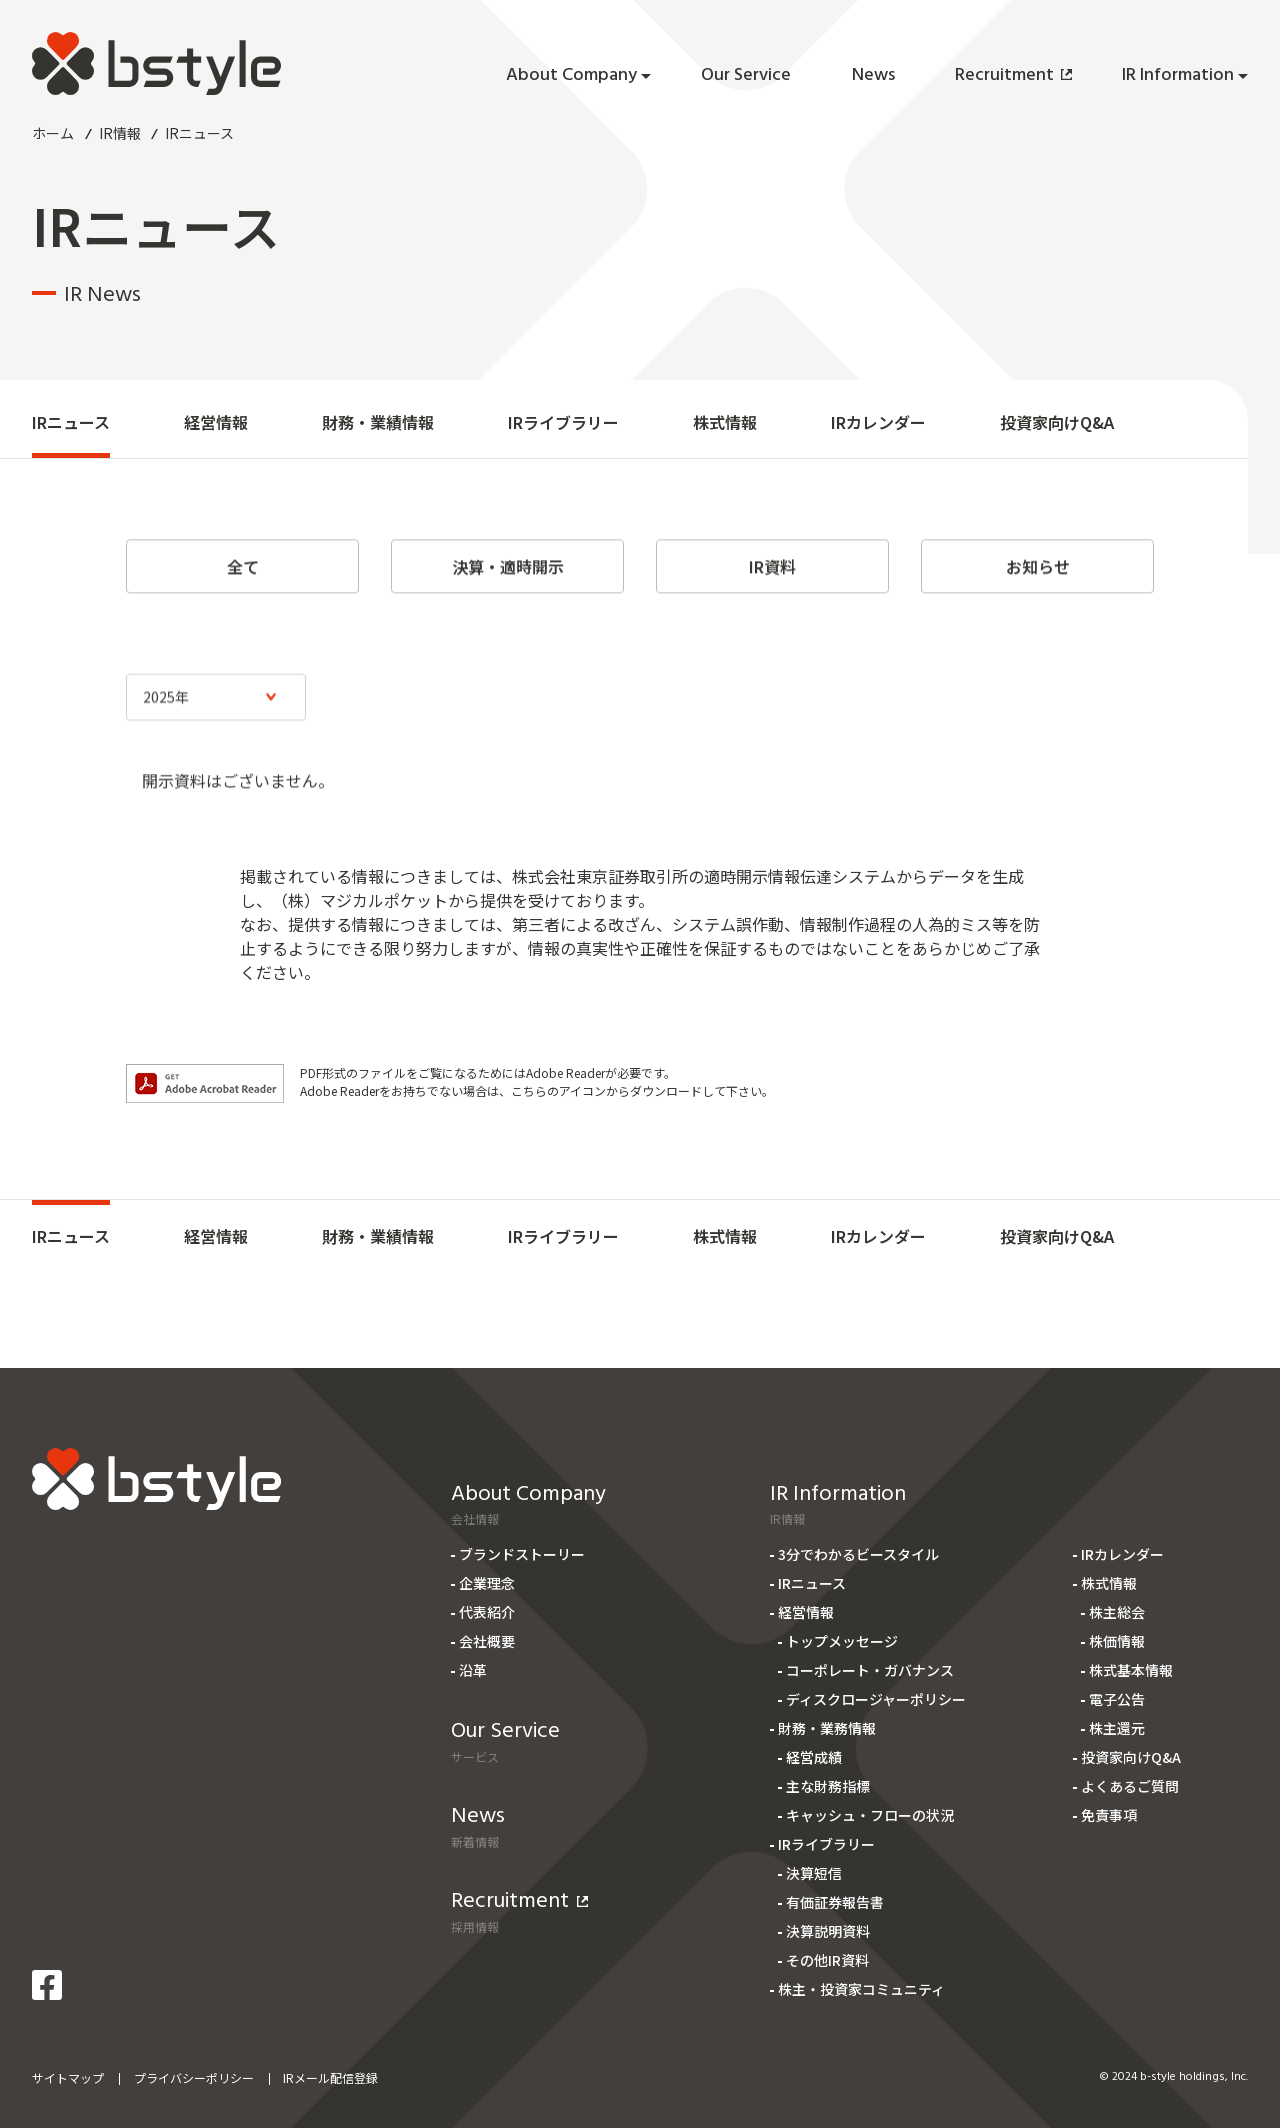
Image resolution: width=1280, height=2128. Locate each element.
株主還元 (1117, 1728)
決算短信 (814, 1873)
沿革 (473, 1670)
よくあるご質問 (1130, 1786)
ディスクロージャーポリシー (876, 1699)
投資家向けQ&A (1057, 422)
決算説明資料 (828, 1931)
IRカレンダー (878, 422)
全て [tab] (243, 580)
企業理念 (487, 1583)
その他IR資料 (827, 1960)
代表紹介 (487, 1612)
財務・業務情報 (827, 1728)
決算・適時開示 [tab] (508, 580)
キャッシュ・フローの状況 (870, 1815)
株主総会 (1117, 1612)
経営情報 (216, 422)
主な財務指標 (828, 1786)
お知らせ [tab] (1038, 580)
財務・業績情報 (378, 422)
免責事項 (1109, 1815)
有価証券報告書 (835, 1902)
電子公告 (1117, 1699)
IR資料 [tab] (772, 580)
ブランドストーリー (522, 1554)
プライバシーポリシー (194, 2077)
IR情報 (120, 133)
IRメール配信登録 (330, 2077)
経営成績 (814, 1757)
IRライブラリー (563, 422)
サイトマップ (68, 2077)
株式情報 (725, 422)
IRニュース (71, 422)
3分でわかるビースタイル (858, 1554)
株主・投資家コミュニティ (861, 1989)
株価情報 (1117, 1641)
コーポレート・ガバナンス (870, 1670)
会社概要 (487, 1641)
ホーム (53, 133)
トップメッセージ (842, 1641)
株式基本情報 (1131, 1670)
